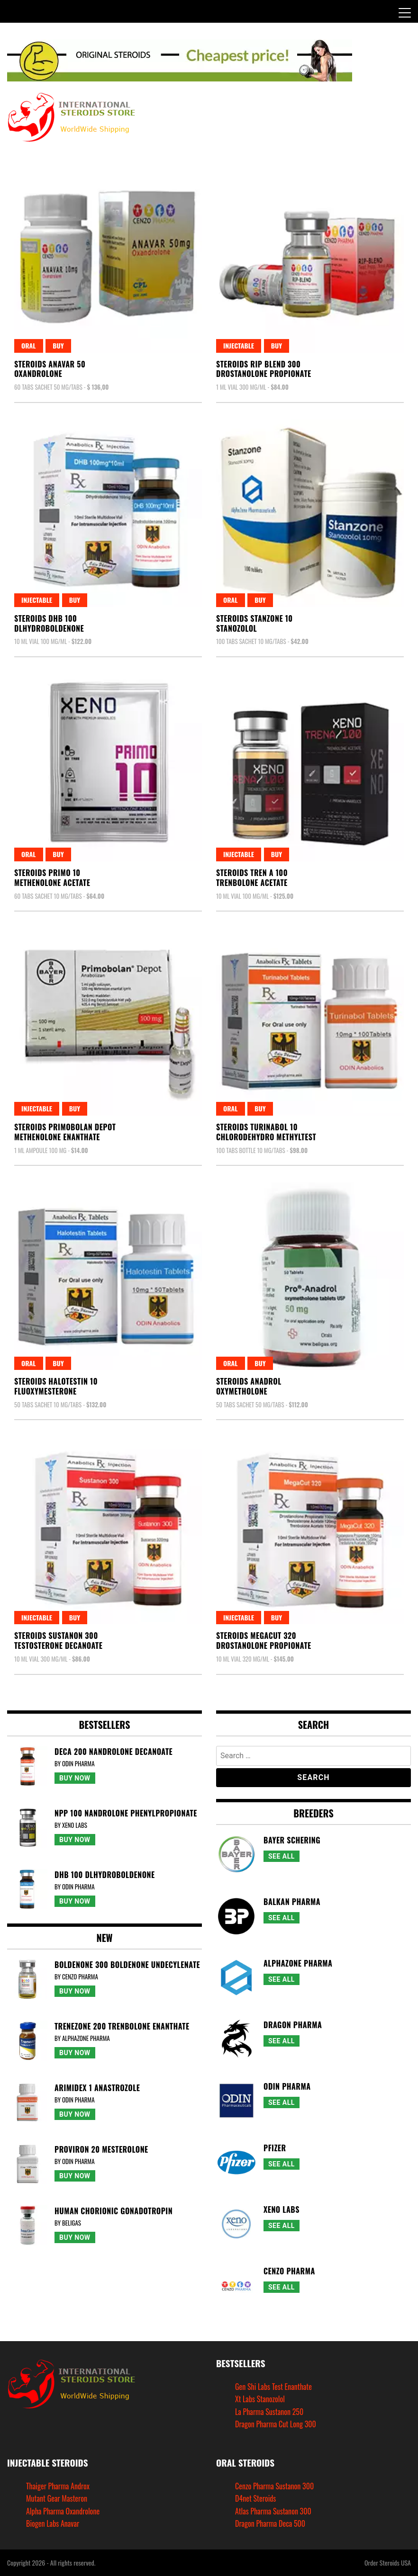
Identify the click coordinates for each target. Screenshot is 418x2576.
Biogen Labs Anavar (52, 2523)
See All (281, 1856)
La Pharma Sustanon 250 (269, 2411)
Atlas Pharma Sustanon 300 (273, 2511)
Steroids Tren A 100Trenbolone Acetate (252, 877)
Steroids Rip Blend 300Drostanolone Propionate (263, 369)
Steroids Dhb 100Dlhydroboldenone (49, 623)
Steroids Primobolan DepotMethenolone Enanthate (65, 1132)
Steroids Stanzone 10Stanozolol (254, 623)
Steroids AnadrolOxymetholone (249, 1386)
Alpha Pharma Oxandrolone (63, 2511)
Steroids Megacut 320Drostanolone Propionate (263, 1640)
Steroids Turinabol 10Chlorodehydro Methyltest (266, 1132)
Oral (28, 345)
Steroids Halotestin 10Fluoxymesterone (56, 1386)
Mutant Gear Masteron (56, 2498)
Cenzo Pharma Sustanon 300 (274, 2486)
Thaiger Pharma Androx (58, 2486)
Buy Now (75, 1778)
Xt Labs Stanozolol (260, 2399)
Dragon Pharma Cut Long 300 (275, 2424)
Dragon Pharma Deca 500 (270, 2523)
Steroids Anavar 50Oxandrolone (49, 369)
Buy (58, 345)
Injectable (238, 345)
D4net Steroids (255, 2498)
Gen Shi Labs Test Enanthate (273, 2386)
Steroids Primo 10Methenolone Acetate (52, 877)
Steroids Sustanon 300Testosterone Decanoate (58, 1640)
